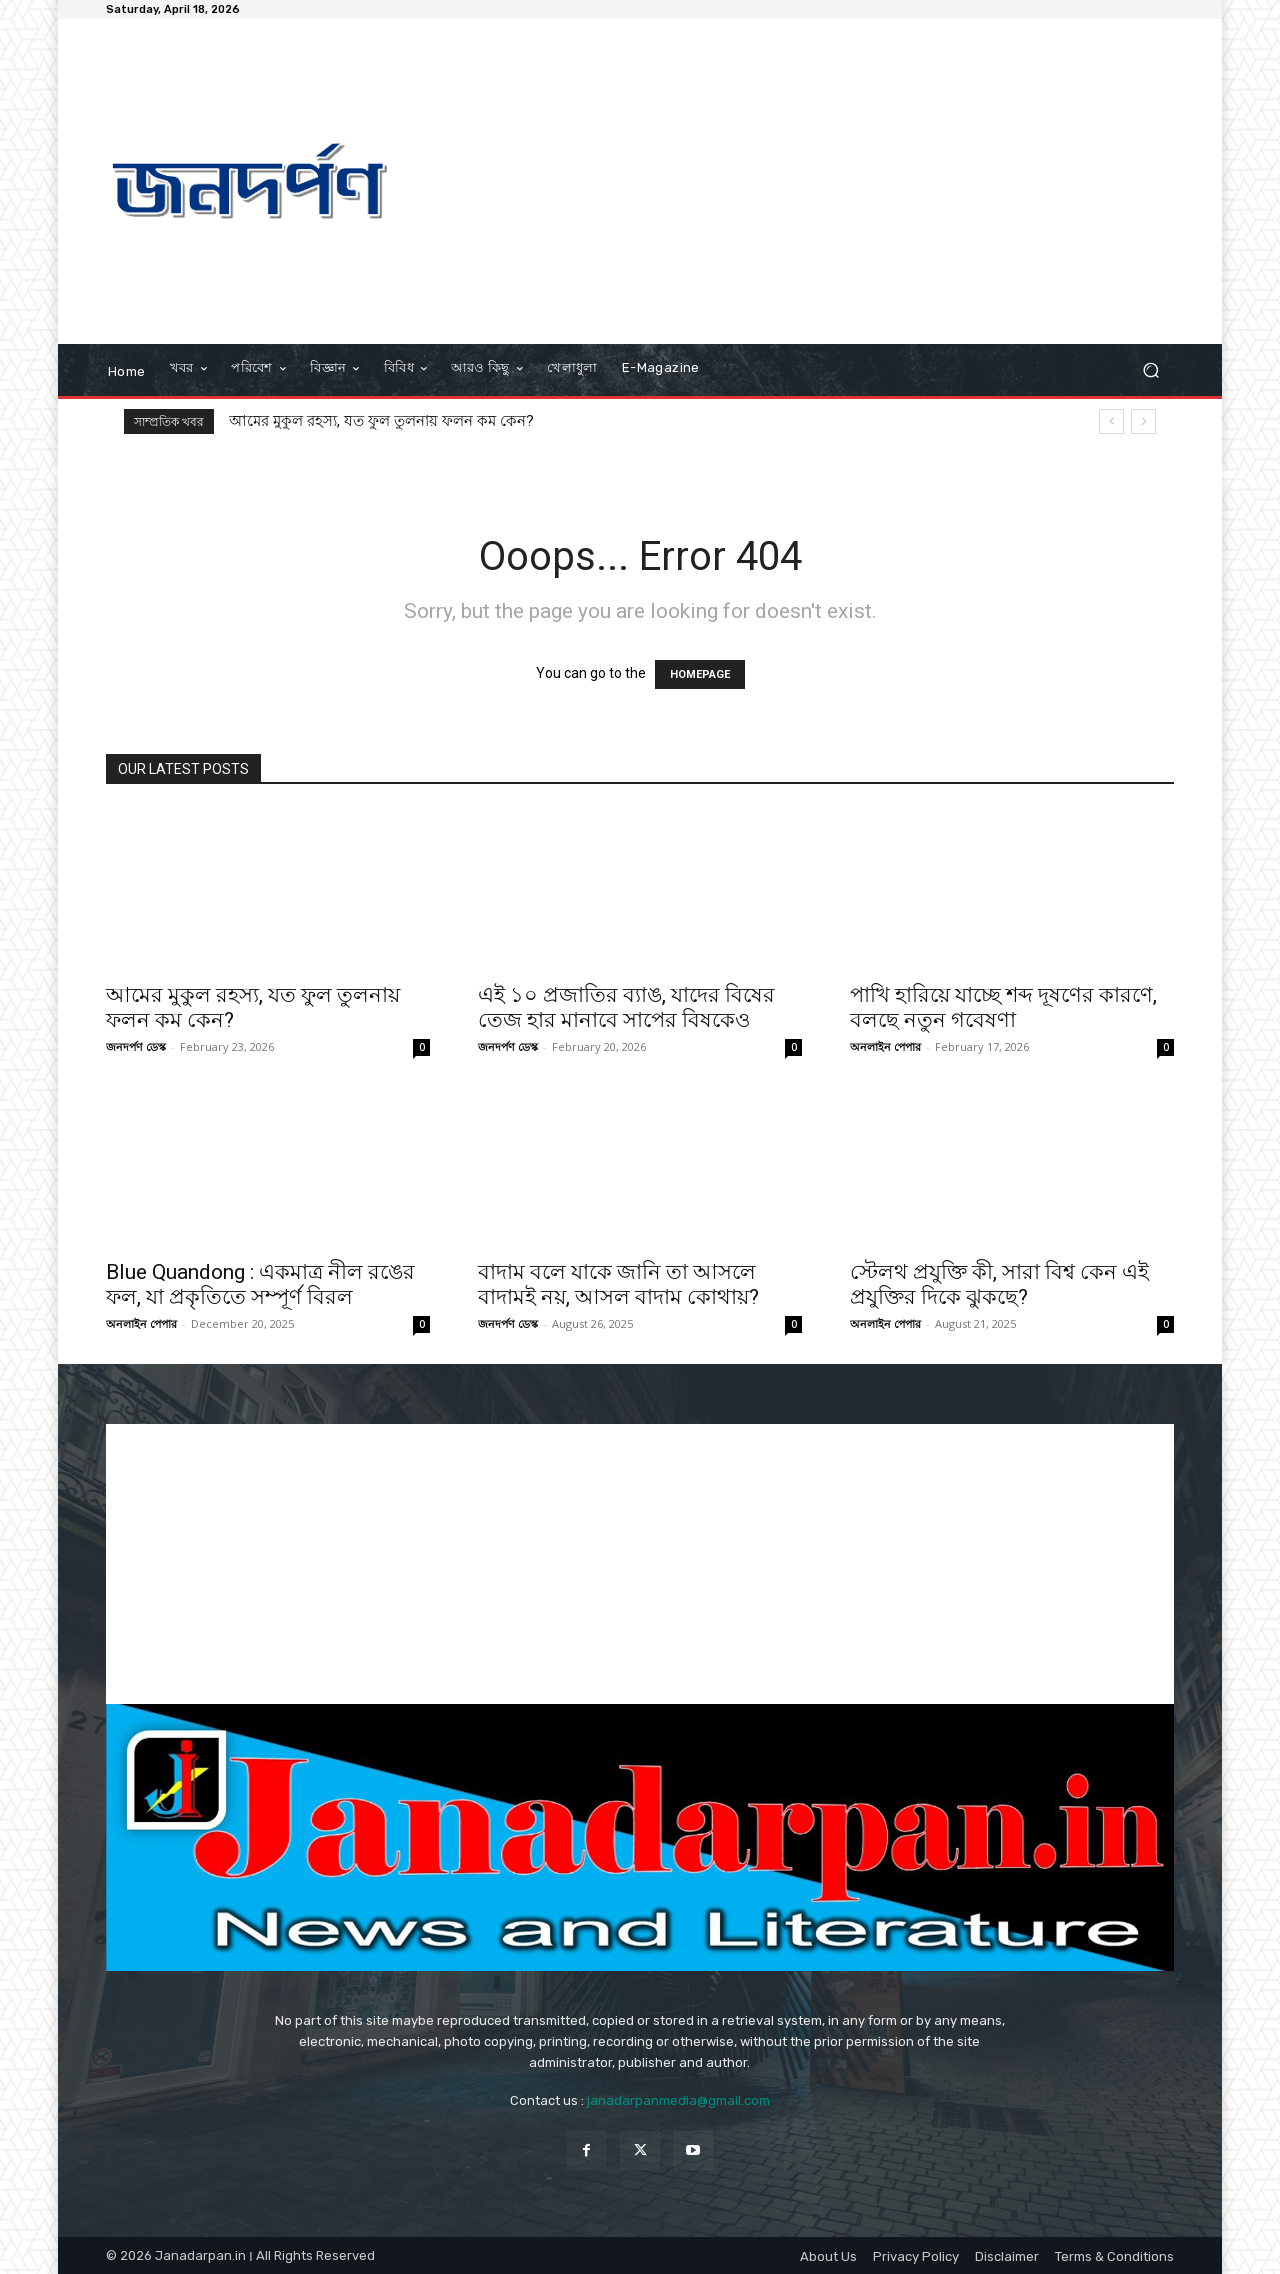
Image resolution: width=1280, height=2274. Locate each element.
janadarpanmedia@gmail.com (678, 2100)
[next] (1143, 421)
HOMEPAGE (700, 674)
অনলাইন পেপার (885, 1046)
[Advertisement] (807, 184)
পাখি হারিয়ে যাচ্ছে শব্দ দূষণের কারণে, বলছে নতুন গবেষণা (1003, 1007)
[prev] (1111, 421)
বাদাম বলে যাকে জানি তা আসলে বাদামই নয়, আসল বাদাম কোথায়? (618, 1284)
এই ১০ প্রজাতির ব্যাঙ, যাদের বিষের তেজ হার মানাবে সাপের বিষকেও (626, 1007)
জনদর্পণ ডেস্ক (136, 1046)
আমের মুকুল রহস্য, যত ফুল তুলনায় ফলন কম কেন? (381, 421)
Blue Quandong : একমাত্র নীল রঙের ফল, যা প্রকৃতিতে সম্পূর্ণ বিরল (260, 1284)
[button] (1150, 370)
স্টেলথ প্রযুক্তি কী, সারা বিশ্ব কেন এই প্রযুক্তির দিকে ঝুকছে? (999, 1284)
